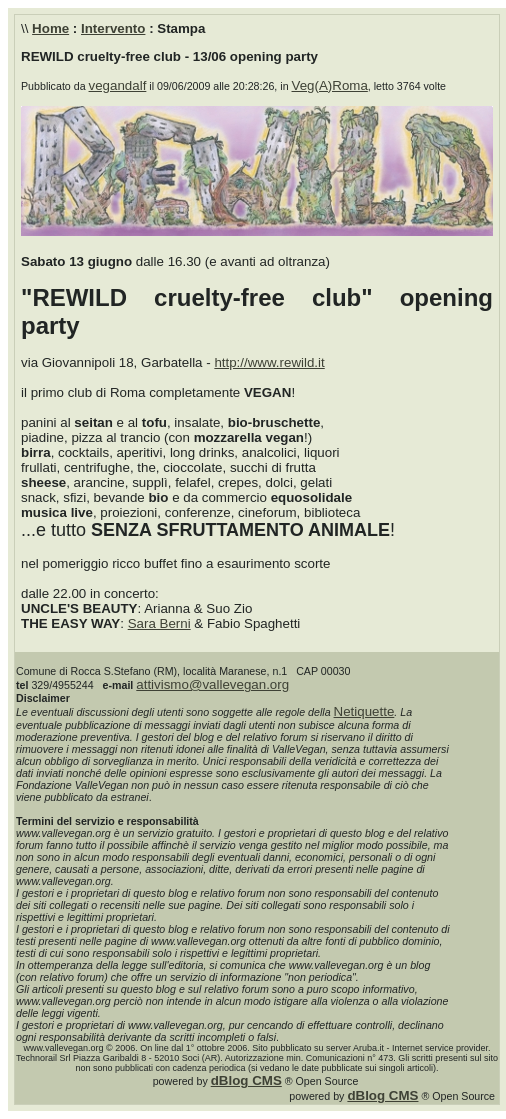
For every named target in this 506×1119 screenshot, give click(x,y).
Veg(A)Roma (330, 85)
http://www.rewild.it (269, 362)
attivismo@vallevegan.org (212, 684)
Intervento (113, 28)
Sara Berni (159, 623)
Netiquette (364, 711)
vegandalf (118, 85)
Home (50, 28)
